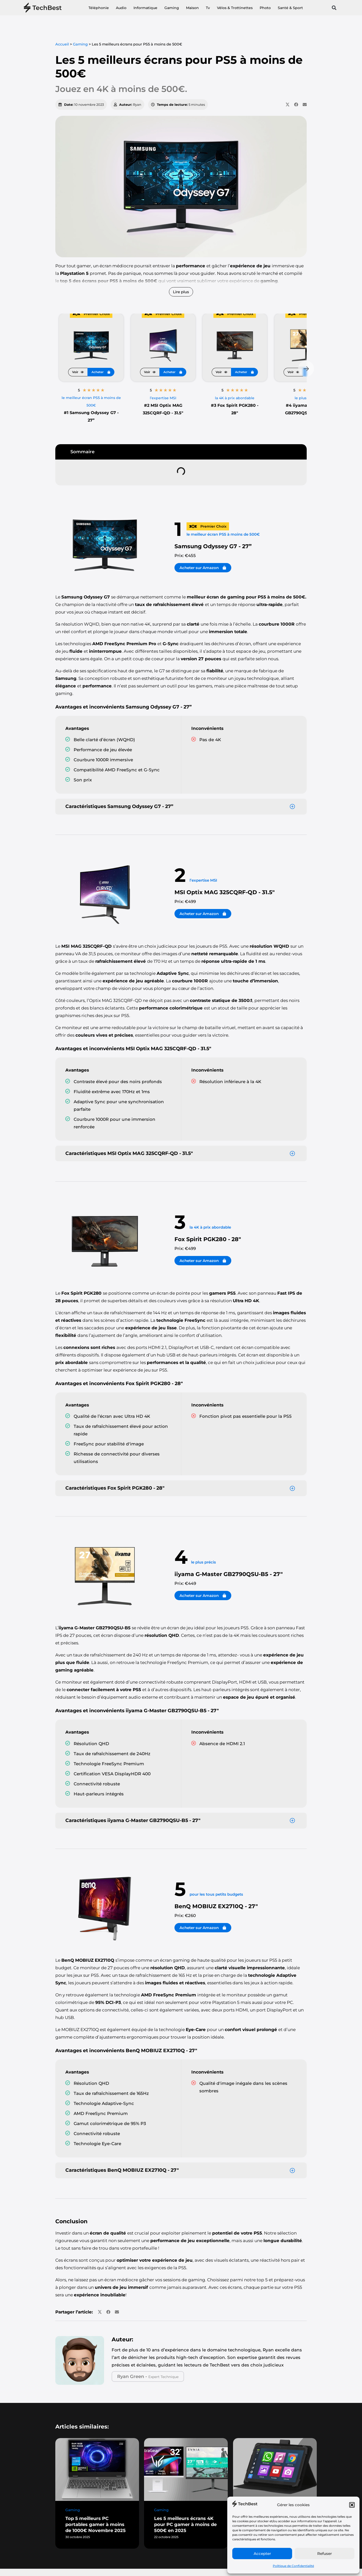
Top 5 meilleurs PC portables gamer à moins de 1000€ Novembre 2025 (95, 2524)
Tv (208, 8)
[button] (351, 2504)
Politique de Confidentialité (293, 2566)
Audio (121, 8)
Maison (192, 8)
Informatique (145, 8)
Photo (265, 8)
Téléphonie (98, 8)
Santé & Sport (290, 8)
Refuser (324, 2553)
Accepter (262, 2553)
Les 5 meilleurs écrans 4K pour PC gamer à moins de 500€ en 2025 (185, 2524)
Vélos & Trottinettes (235, 8)
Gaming (171, 8)
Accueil (62, 44)
